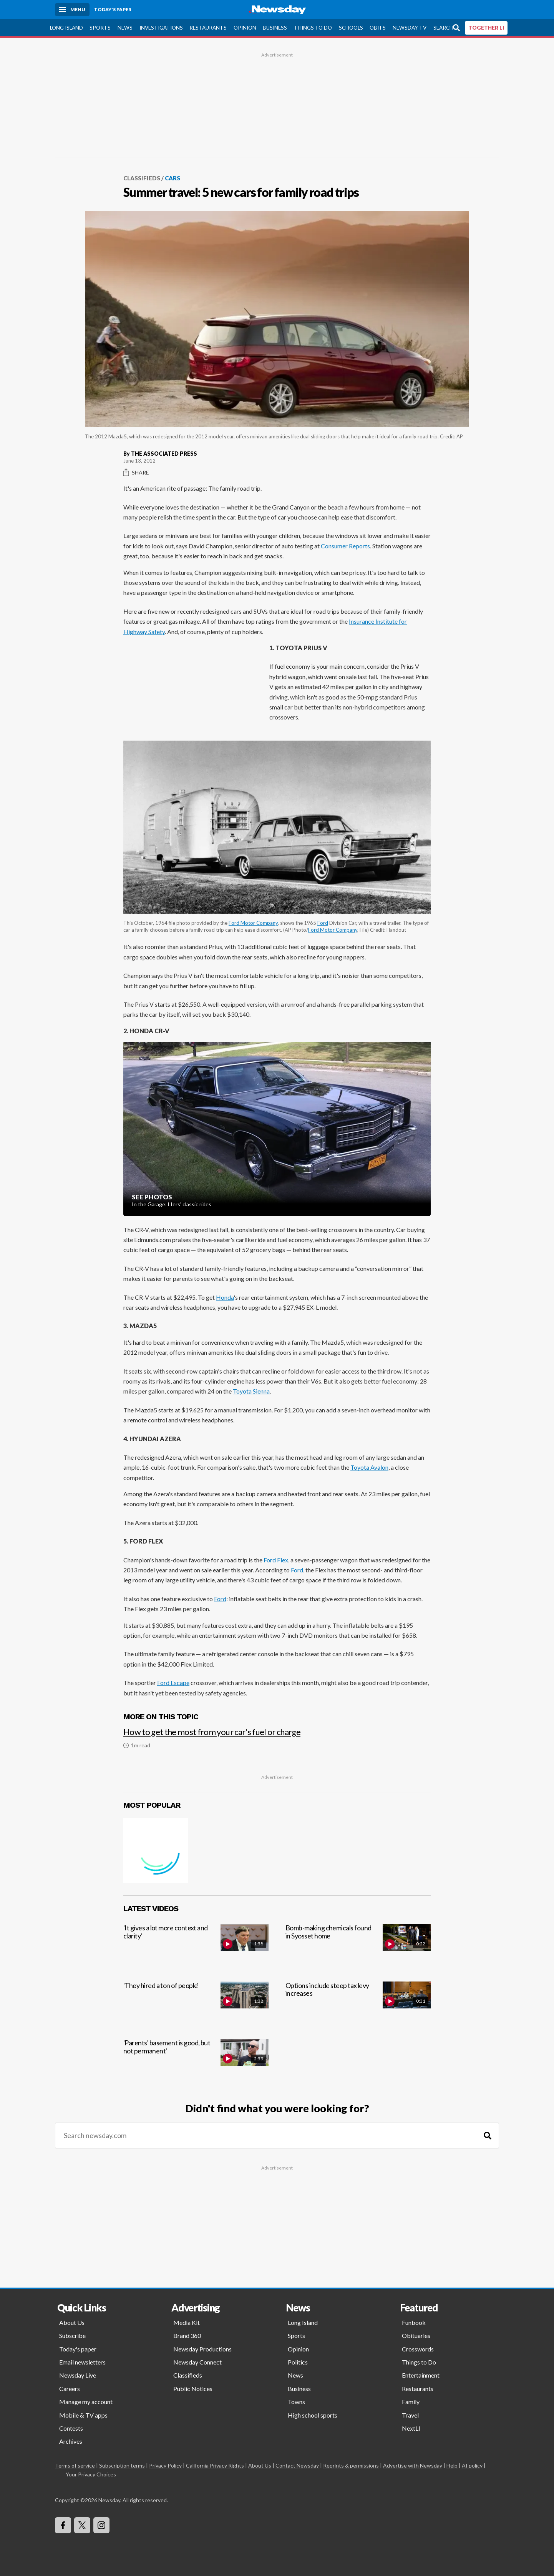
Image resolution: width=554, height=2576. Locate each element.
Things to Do (313, 27)
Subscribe (72, 2335)
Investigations (161, 27)
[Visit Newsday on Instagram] (101, 2525)
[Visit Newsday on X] (82, 2525)
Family (411, 2401)
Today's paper (77, 2348)
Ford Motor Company (253, 923)
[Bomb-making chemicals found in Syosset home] (358, 1946)
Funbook (414, 2322)
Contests (71, 2428)
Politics (298, 2362)
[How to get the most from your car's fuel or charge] (277, 1734)
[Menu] (72, 9)
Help (452, 2465)
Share (136, 472)
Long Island (66, 27)
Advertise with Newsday (412, 2465)
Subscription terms (122, 2465)
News (125, 27)
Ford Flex (276, 1559)
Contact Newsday (297, 2465)
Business (275, 27)
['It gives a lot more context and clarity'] (196, 1946)
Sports (100, 27)
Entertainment (421, 2375)
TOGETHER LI (486, 27)
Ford (322, 923)
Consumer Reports (345, 545)
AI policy (472, 2465)
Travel (410, 2414)
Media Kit (186, 2322)
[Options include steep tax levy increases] (358, 2003)
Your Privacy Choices (90, 2474)
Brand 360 (187, 2335)
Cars (172, 178)
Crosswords (418, 2348)
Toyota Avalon (369, 1467)
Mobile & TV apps (83, 2414)
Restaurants (208, 27)
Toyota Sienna (251, 1391)
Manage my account (86, 2401)
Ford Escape (173, 1682)
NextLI (411, 2428)
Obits (378, 27)
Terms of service (75, 2465)
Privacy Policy (165, 2465)
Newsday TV (409, 27)
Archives (70, 2441)
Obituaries (416, 2335)
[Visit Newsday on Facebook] (63, 2525)
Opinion (245, 27)
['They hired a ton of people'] (196, 2003)
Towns (296, 2401)
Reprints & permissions (351, 2465)
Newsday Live (77, 2375)
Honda (225, 1296)
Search (443, 27)
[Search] (487, 2135)
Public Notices (192, 2388)
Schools (351, 27)
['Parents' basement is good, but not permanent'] (196, 2060)
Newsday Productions (202, 2348)
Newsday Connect (197, 2362)
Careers (69, 2388)
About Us (72, 2322)
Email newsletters (82, 2362)
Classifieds (141, 178)
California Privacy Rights (215, 2465)
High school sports (312, 2414)
